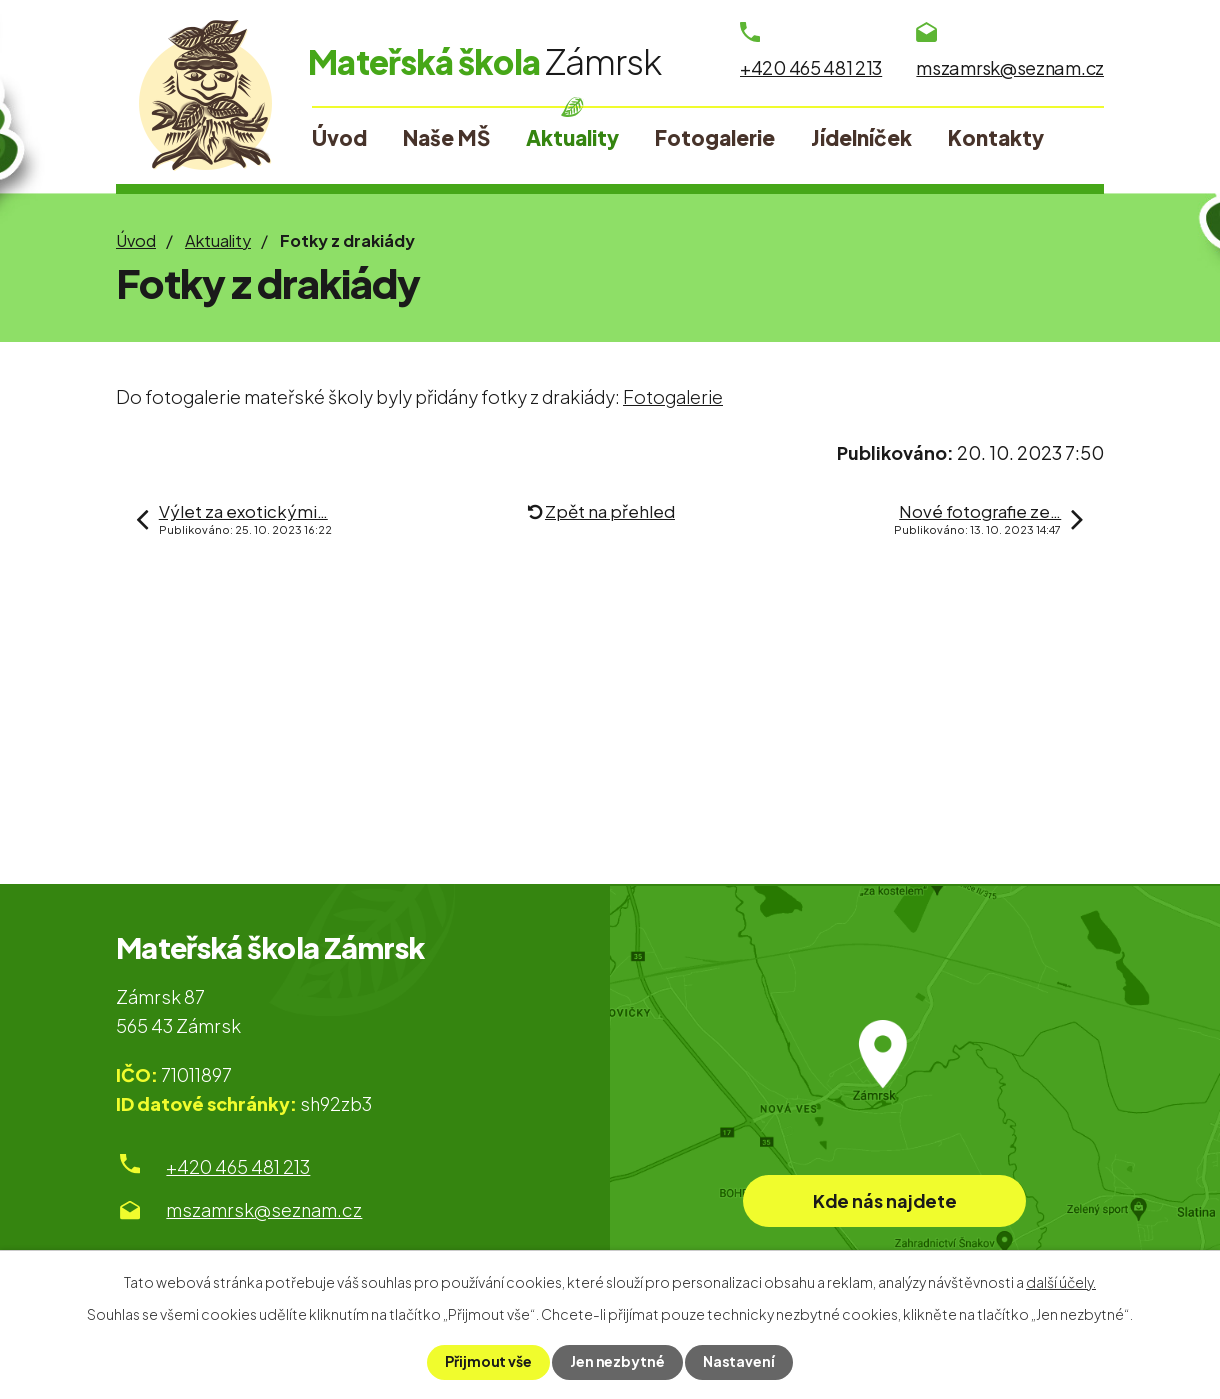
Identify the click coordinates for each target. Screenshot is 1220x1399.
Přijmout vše (488, 1362)
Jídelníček (861, 138)
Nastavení (739, 1362)
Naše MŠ (446, 138)
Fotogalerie (715, 138)
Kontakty (996, 138)
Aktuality (218, 240)
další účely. (1061, 1282)
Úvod (136, 240)
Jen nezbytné (617, 1362)
